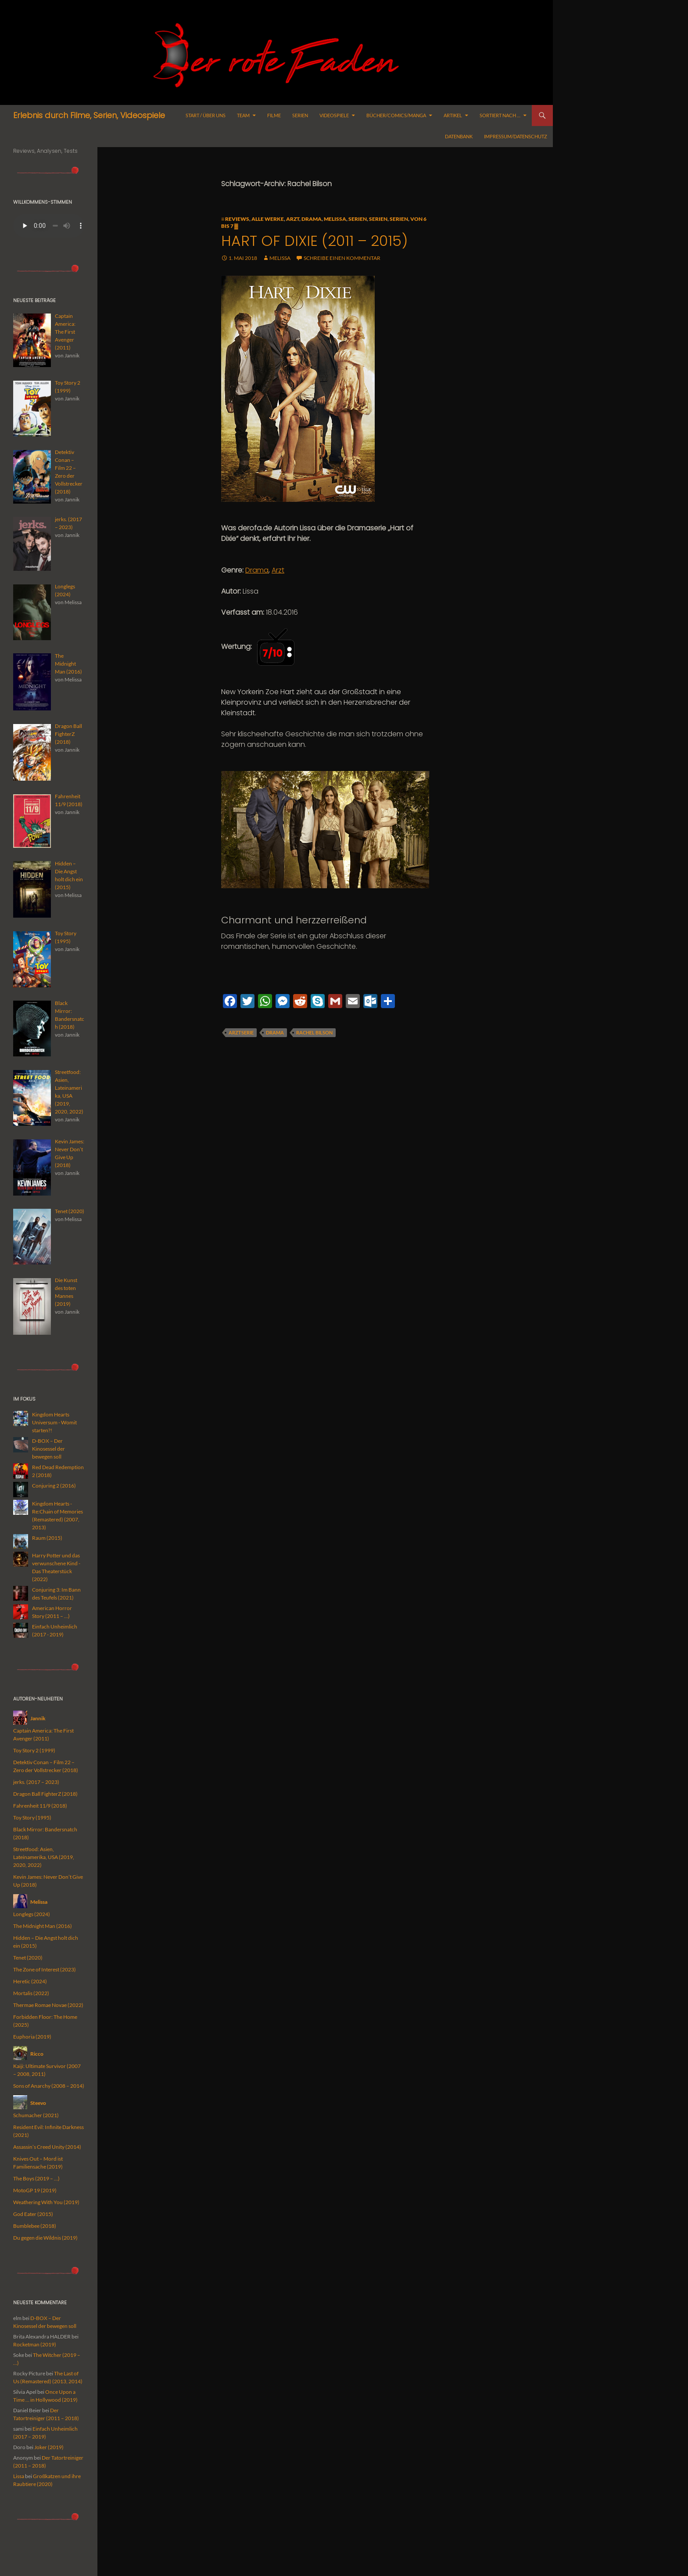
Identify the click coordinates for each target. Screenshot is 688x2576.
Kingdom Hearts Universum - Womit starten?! (54, 1422)
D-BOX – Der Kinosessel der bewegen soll (48, 1449)
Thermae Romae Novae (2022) (48, 2005)
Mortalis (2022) (31, 1993)
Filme (274, 115)
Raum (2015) (47, 1538)
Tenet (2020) (28, 1957)
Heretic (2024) (30, 1981)
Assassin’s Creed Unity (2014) (47, 2147)
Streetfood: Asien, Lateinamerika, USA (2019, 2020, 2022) (43, 1857)
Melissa (335, 219)
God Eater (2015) (33, 2214)
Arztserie (241, 1032)
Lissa (18, 2476)
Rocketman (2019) (34, 2344)
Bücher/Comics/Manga (396, 115)
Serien (300, 115)
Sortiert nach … (500, 115)
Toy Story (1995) (32, 1817)
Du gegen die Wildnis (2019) (45, 2237)
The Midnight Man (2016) (42, 1926)
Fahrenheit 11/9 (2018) (40, 1805)
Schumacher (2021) (36, 2115)
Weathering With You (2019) (46, 2202)
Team (243, 115)
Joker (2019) (49, 2447)
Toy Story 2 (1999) (34, 1750)
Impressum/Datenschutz (515, 136)
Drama (311, 219)
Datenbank (459, 136)
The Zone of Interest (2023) (44, 1969)
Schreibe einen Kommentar (342, 258)
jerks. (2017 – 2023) (36, 1782)
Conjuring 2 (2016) (54, 1485)
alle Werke (267, 219)
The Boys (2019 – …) (36, 2178)
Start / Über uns (206, 115)
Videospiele (334, 115)
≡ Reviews (235, 219)
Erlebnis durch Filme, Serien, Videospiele (89, 115)
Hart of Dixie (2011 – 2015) (314, 241)
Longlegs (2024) (31, 1914)
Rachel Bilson (314, 1032)
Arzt (292, 219)
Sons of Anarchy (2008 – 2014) (48, 2085)
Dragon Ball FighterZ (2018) (45, 1794)
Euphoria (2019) (32, 2036)
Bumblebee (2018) (34, 2226)
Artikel (453, 115)
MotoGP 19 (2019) (35, 2190)
